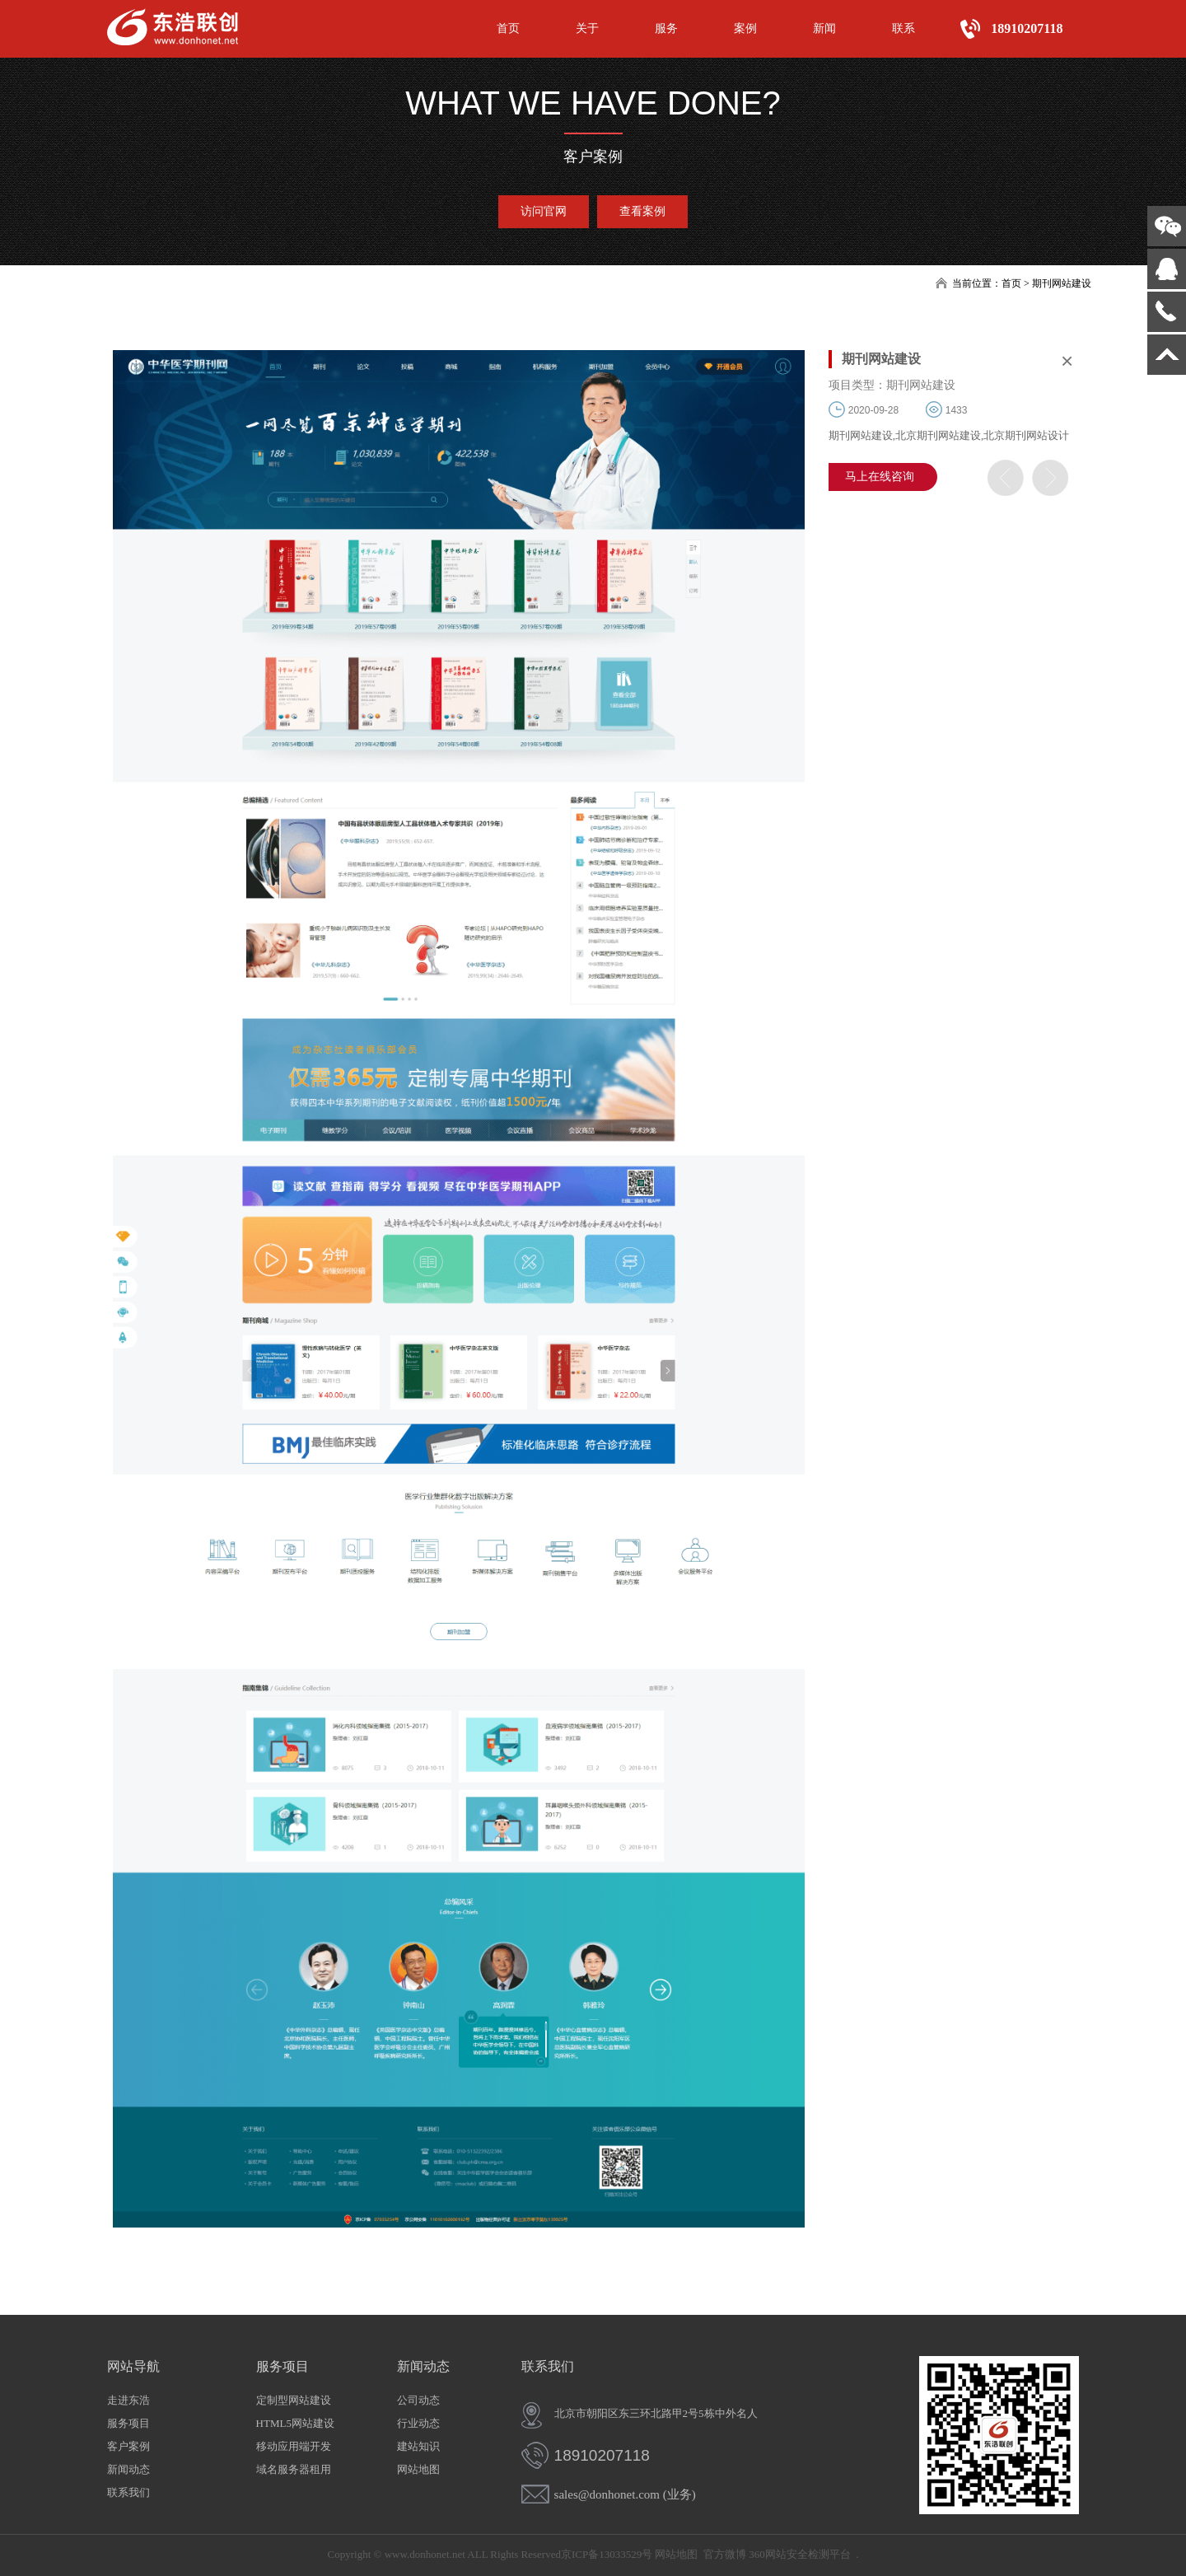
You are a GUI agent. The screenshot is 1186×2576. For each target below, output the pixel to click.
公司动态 (418, 2400)
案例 (745, 28)
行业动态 (418, 2423)
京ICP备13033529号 (606, 2554)
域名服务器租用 (293, 2469)
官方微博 (724, 2554)
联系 (903, 28)
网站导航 (133, 2366)
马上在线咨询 (879, 476)
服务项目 (128, 2423)
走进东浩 (128, 2400)
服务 (666, 28)
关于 (587, 28)
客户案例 (128, 2446)
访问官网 (544, 211)
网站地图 (418, 2469)
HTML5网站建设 (295, 2423)
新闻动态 (128, 2469)
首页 (508, 28)
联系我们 (128, 2492)
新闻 (824, 28)
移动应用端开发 (293, 2446)
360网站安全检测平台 (800, 2554)
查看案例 (642, 211)
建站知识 (418, 2446)
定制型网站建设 (293, 2400)
